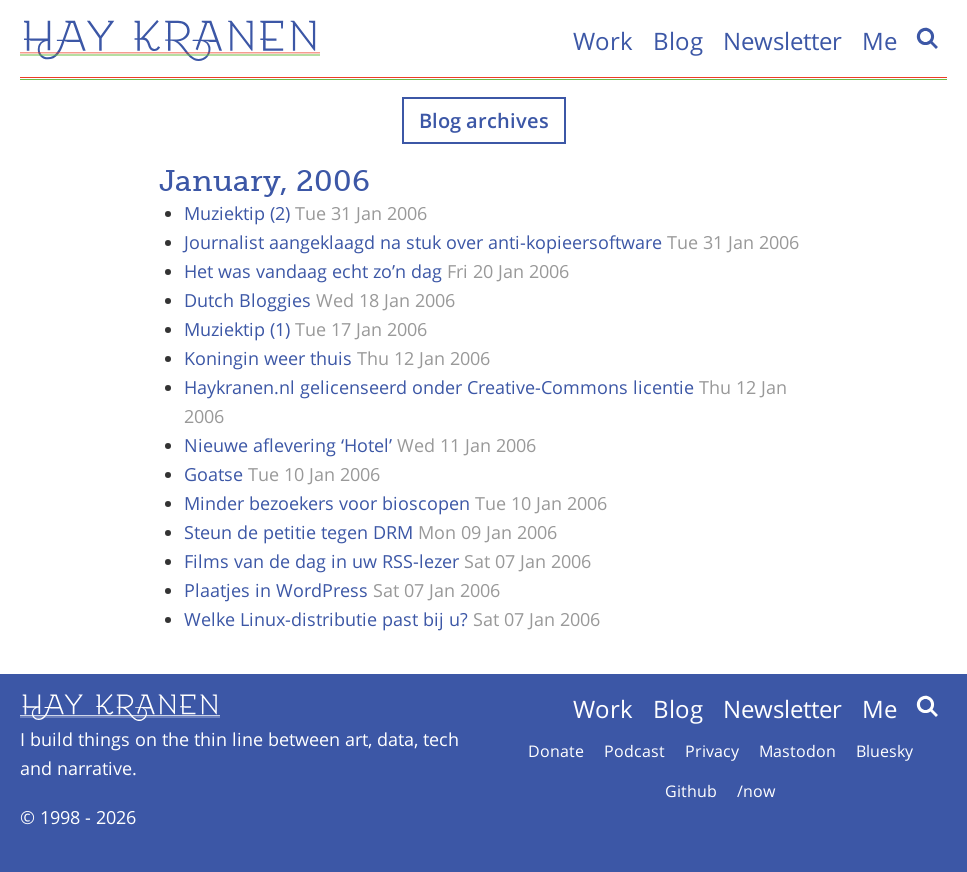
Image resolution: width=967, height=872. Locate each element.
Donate (556, 751)
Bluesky (884, 751)
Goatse (213, 474)
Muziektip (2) (237, 213)
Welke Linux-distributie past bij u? (326, 619)
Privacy (712, 751)
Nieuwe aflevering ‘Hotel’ (288, 445)
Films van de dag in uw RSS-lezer (321, 561)
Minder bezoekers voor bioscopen (327, 503)
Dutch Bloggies (247, 300)
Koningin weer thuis (268, 358)
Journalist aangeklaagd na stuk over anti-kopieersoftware (423, 242)
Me (879, 40)
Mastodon (797, 751)
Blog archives (484, 120)
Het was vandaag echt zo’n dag (313, 271)
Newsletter (782, 40)
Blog (678, 40)
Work (603, 40)
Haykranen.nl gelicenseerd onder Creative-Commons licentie (439, 387)
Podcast (634, 751)
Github (691, 791)
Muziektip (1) (237, 329)
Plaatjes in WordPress (276, 590)
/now (756, 791)
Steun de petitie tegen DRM (298, 532)
